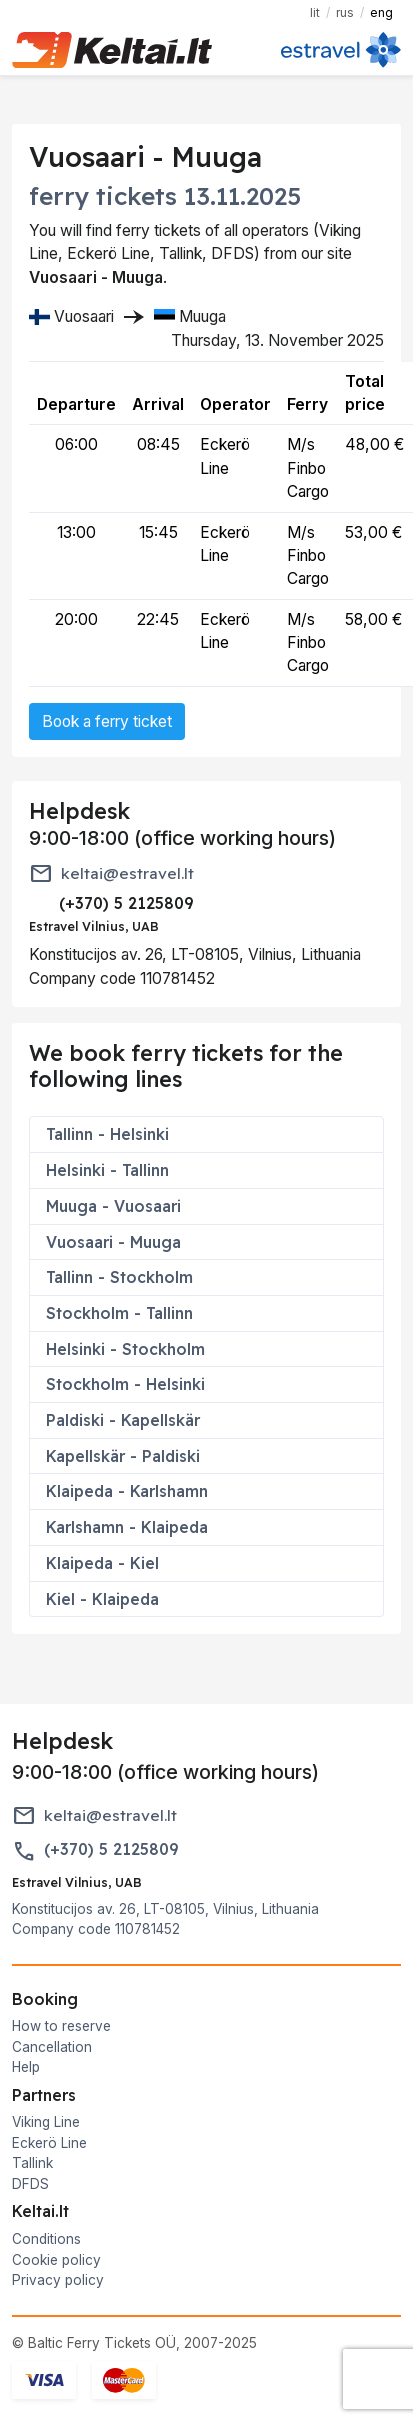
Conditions (46, 2239)
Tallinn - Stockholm (119, 1277)
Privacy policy (58, 2280)
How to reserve (61, 2026)
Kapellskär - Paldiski (123, 1456)
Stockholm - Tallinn (119, 1313)
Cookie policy (56, 2260)
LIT (315, 12)
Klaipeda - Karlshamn (127, 1491)
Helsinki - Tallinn (107, 1170)
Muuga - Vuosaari (113, 1206)
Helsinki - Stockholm (125, 1349)
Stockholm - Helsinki (125, 1384)
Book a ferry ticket (107, 721)
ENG (381, 12)
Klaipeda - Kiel (102, 1563)
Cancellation (52, 2047)
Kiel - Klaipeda (102, 1599)
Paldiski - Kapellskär (123, 1420)
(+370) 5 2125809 (111, 1849)
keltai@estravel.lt (127, 873)
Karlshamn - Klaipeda (127, 1527)
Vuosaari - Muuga (113, 1242)
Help (26, 2067)
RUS (345, 12)
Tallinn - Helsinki (107, 1134)
